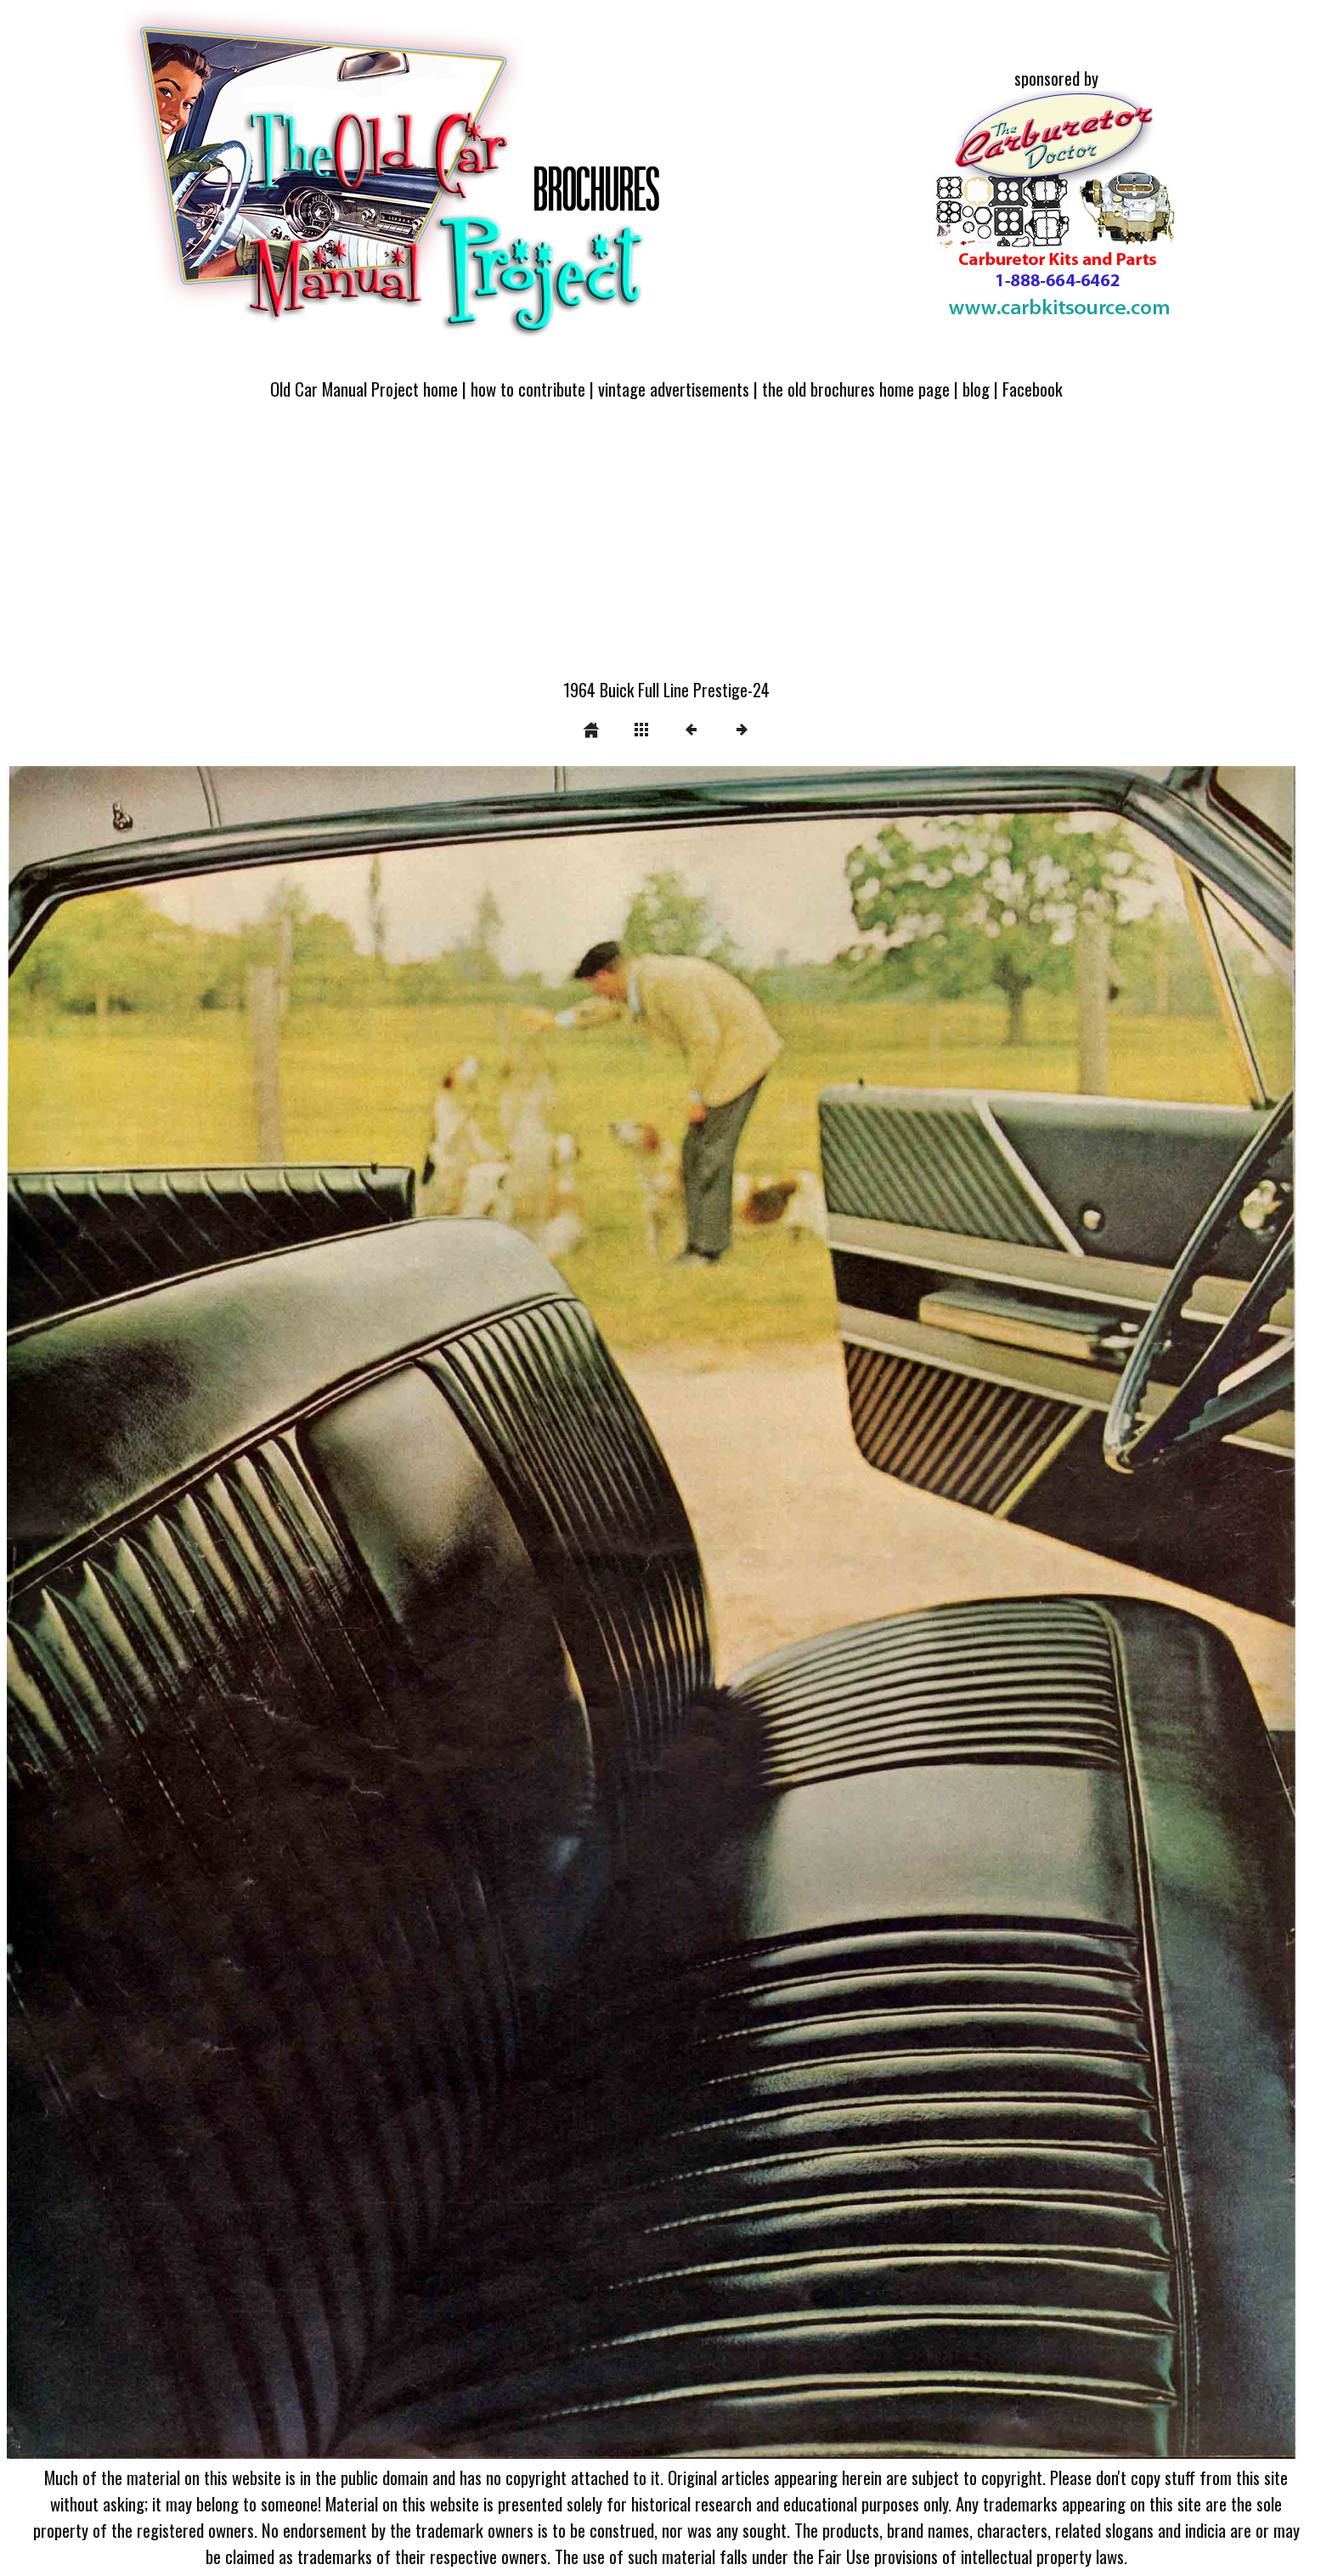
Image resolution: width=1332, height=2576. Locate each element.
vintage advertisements (673, 388)
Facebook (1032, 388)
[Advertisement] (666, 549)
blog (976, 388)
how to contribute (528, 388)
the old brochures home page (856, 388)
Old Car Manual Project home (364, 388)
